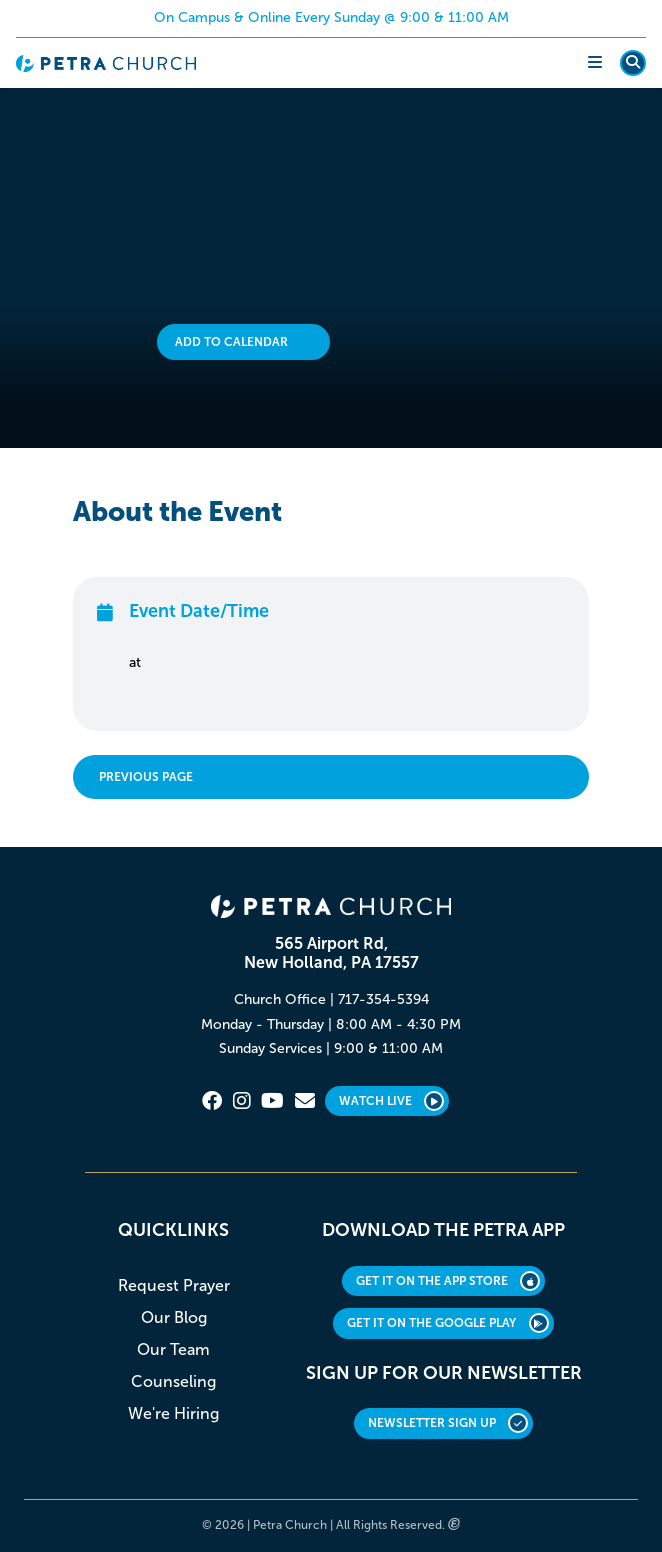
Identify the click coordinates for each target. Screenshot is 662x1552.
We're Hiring (173, 1413)
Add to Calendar (231, 342)
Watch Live (392, 1101)
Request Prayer (174, 1285)
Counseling (173, 1381)
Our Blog (174, 1317)
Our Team (173, 1349)
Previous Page (146, 777)
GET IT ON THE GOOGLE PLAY (448, 1323)
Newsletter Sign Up (448, 1423)
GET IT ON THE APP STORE (448, 1281)
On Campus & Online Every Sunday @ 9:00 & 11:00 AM (331, 17)
